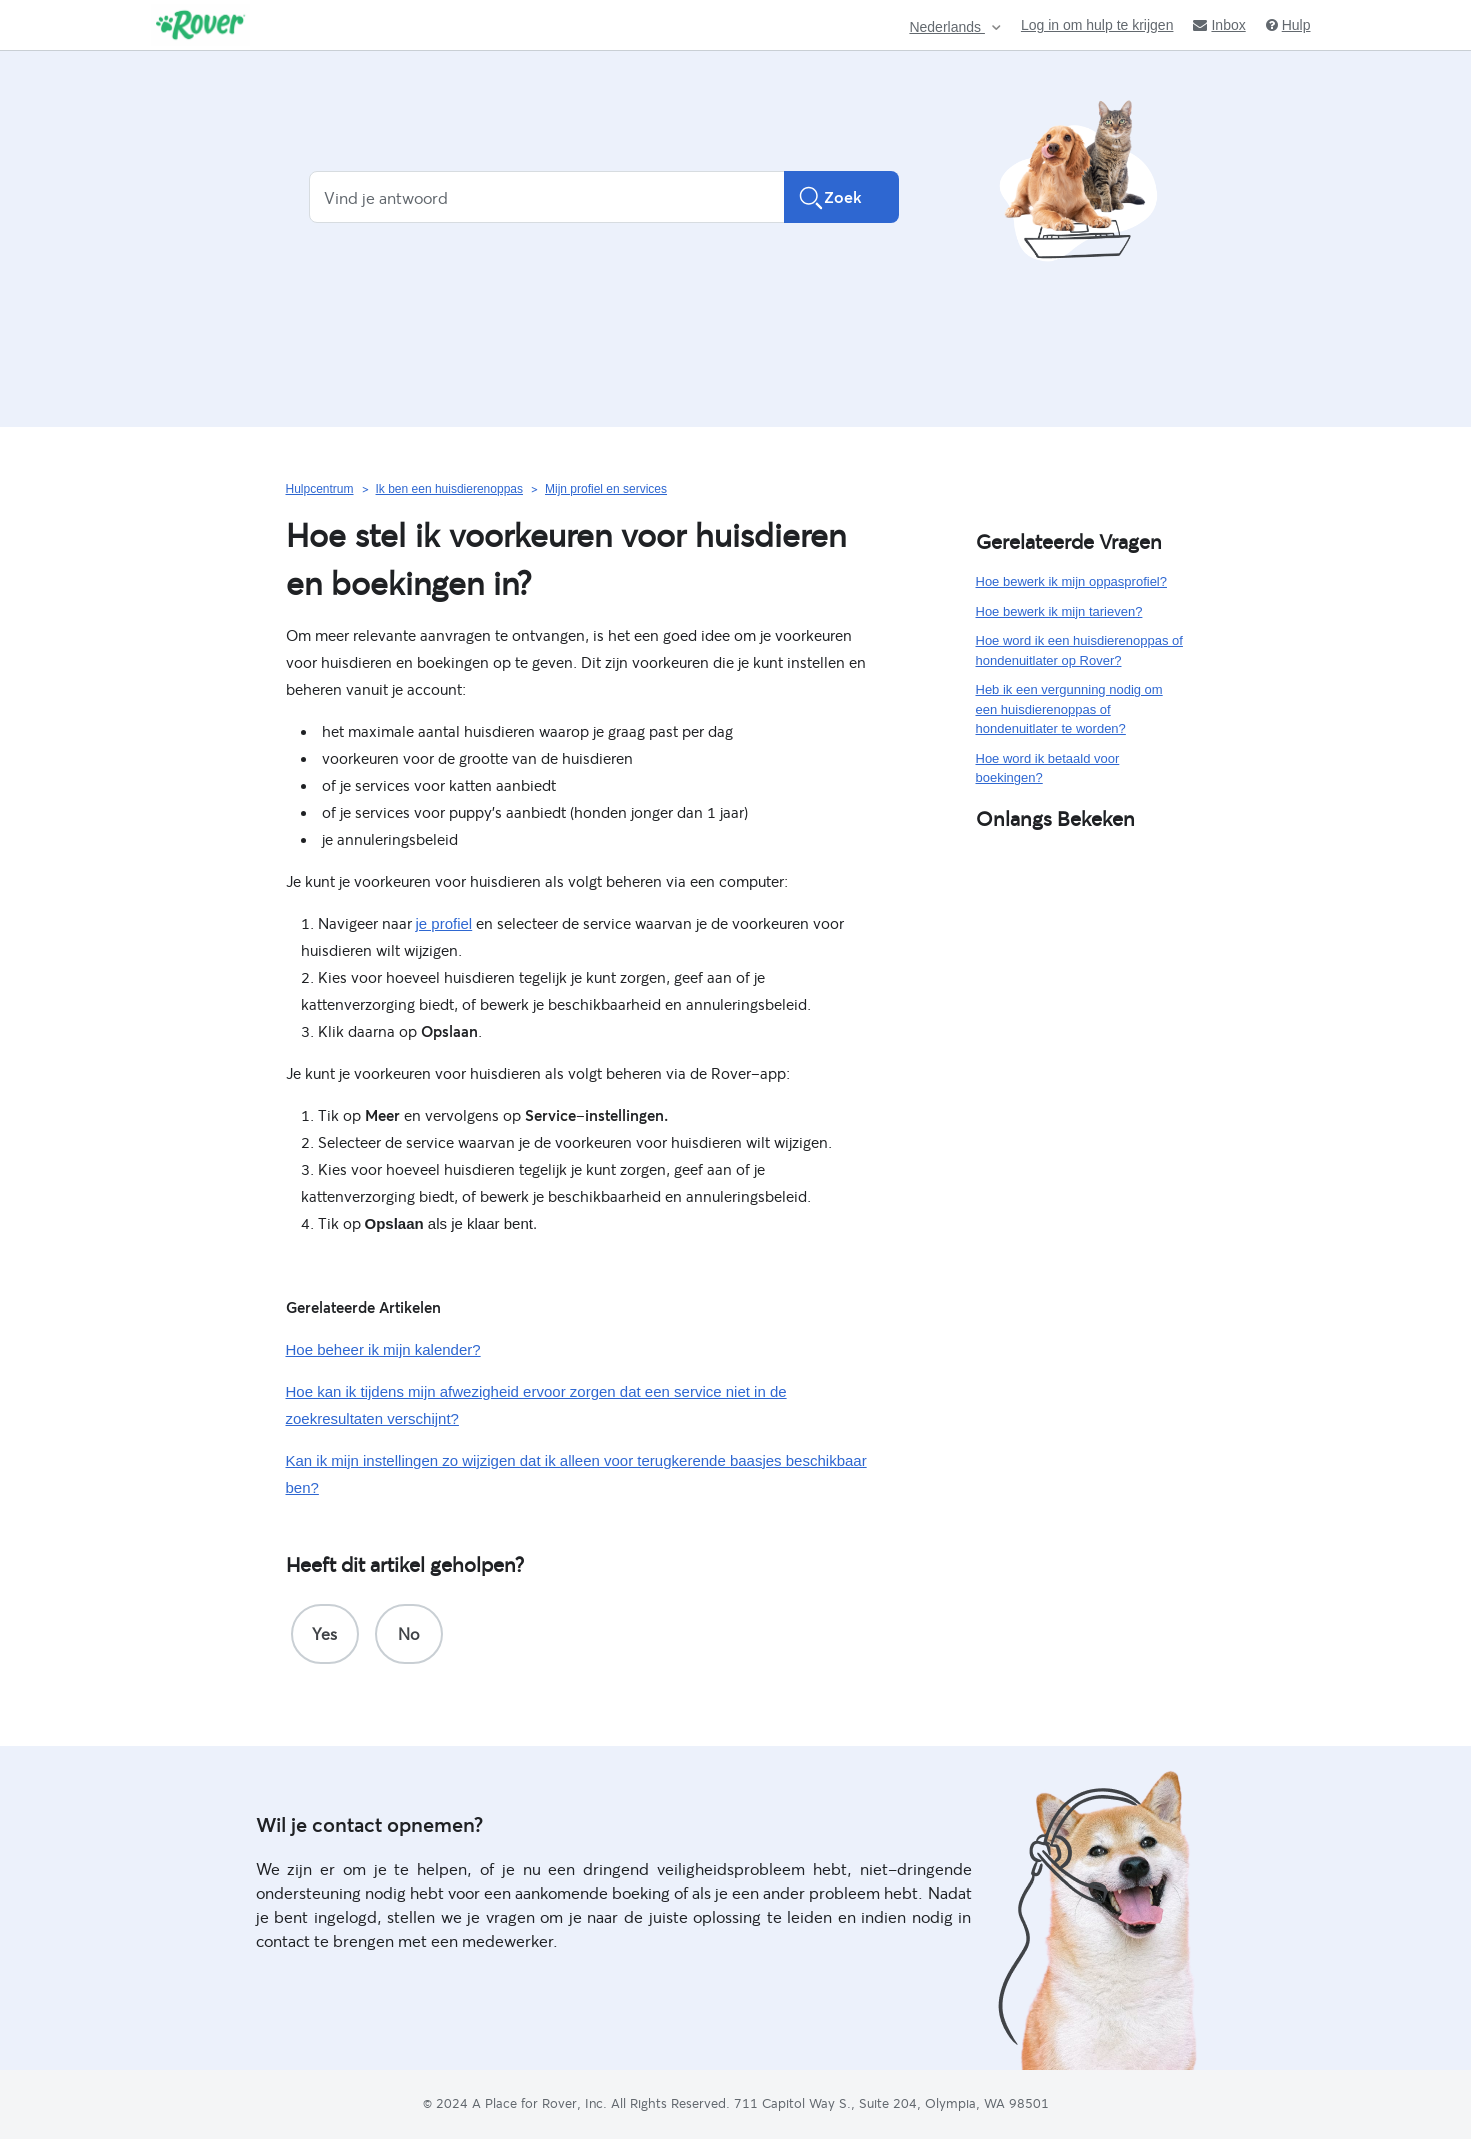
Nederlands (947, 27)
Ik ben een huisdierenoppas (449, 489)
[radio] (325, 1634)
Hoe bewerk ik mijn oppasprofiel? (1071, 581)
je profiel (444, 923)
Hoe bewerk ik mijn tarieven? (1059, 611)
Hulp (1288, 25)
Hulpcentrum (320, 489)
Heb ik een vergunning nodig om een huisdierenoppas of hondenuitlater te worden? (1069, 709)
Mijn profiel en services (606, 489)
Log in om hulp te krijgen (1097, 25)
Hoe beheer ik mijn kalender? (383, 1349)
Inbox (1219, 25)
